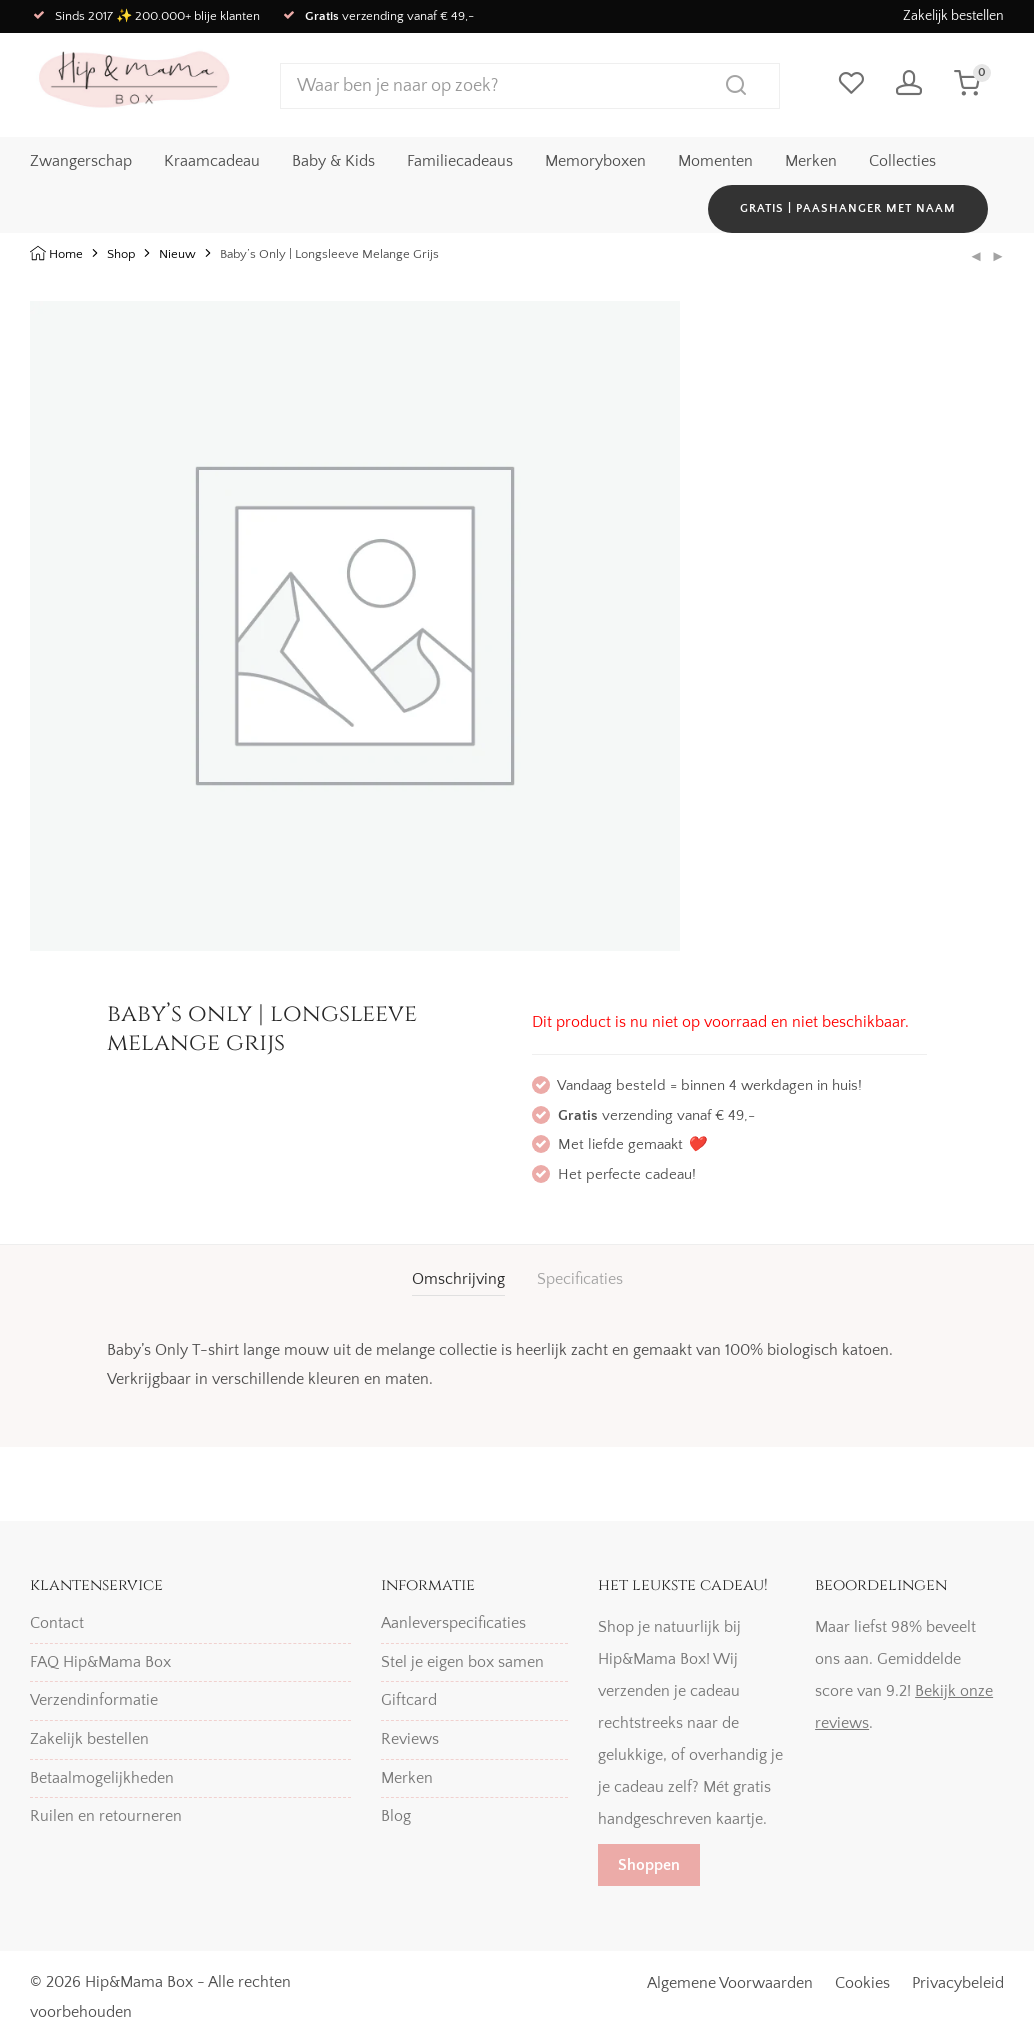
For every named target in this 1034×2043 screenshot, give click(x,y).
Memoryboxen (595, 161)
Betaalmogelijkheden (102, 1778)
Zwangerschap (81, 161)
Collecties (902, 161)
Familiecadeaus (460, 161)
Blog (396, 1816)
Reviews (410, 1739)
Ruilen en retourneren (106, 1816)
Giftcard (409, 1700)
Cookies (862, 1983)
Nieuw (177, 254)
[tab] (458, 1279)
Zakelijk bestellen (953, 16)
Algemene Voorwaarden (730, 1983)
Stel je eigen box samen (462, 1662)
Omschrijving (458, 1279)
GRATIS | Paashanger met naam (848, 208)
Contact (57, 1623)
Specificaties (580, 1279)
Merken (811, 161)
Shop (121, 254)
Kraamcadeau (212, 161)
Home (66, 254)
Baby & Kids (333, 161)
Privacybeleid (958, 1983)
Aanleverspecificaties (453, 1623)
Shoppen (649, 1865)
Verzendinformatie (94, 1700)
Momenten (715, 161)
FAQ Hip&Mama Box (100, 1662)
